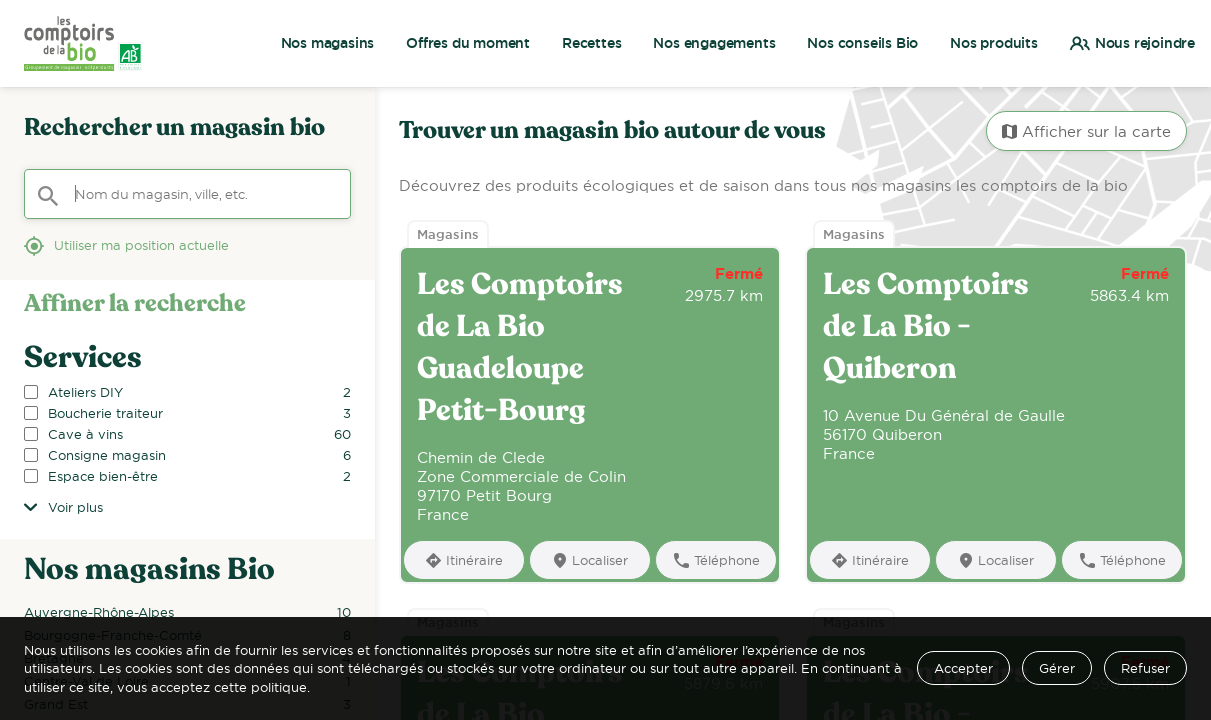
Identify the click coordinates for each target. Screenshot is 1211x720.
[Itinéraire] (464, 559)
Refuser (1145, 668)
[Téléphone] (716, 559)
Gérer (1057, 668)
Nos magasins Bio (149, 570)
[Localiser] (590, 559)
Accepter (963, 668)
